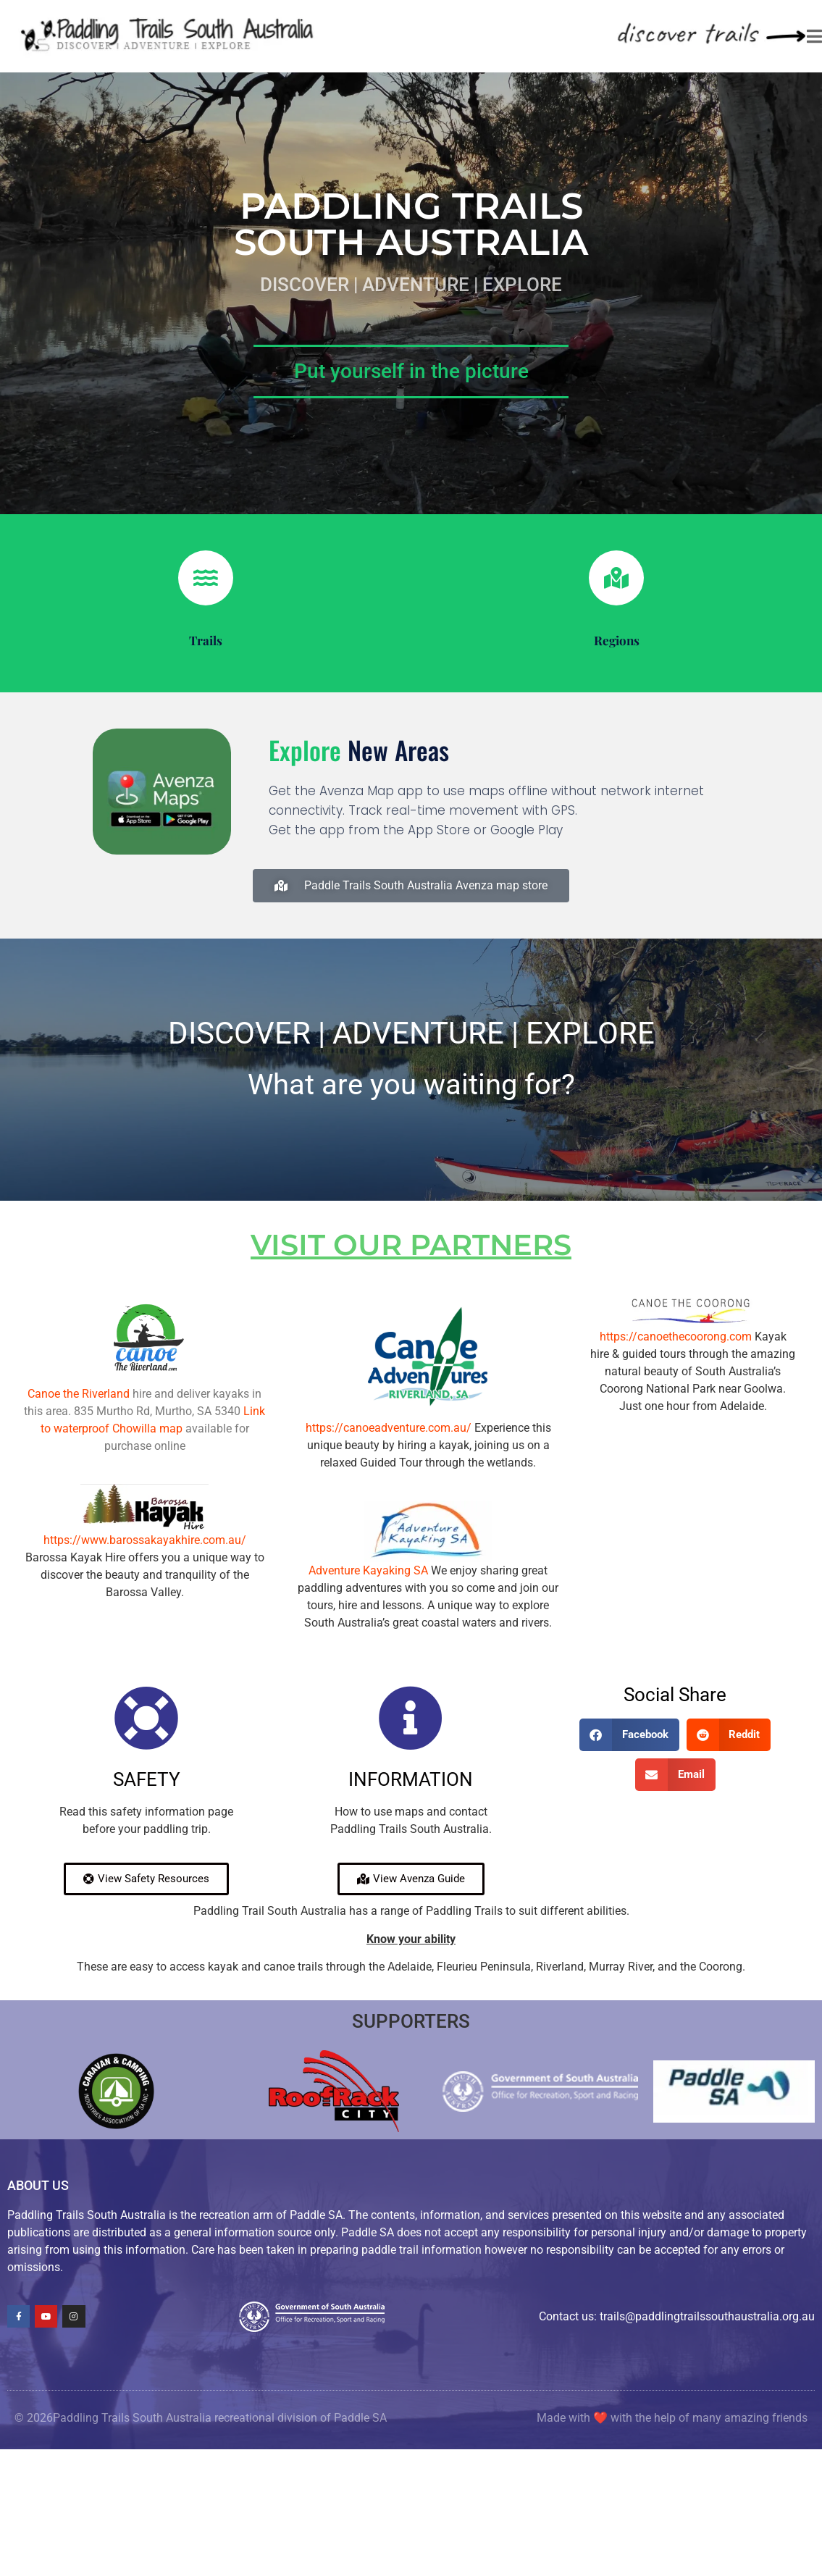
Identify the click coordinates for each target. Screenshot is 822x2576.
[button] (629, 1735)
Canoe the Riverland (79, 1394)
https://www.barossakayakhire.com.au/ (144, 1540)
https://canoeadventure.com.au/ (388, 1428)
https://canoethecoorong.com (676, 1336)
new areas (359, 749)
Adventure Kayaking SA (368, 1570)
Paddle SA (360, 2418)
